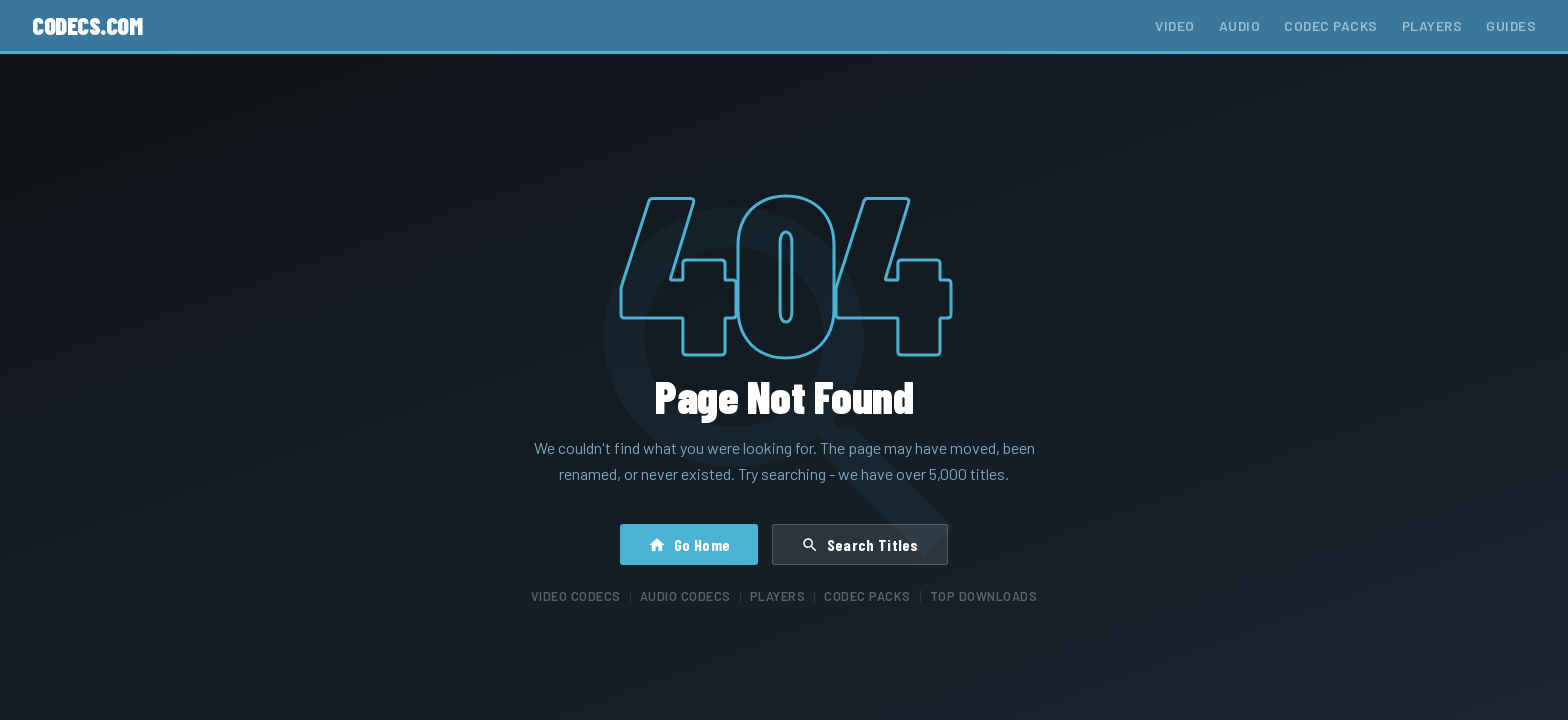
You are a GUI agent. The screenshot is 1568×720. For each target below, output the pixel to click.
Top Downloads (984, 596)
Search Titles (860, 544)
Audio (1240, 25)
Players (1432, 25)
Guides (1511, 25)
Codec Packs (1331, 25)
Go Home (689, 544)
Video (1175, 25)
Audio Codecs (685, 596)
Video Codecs (576, 596)
